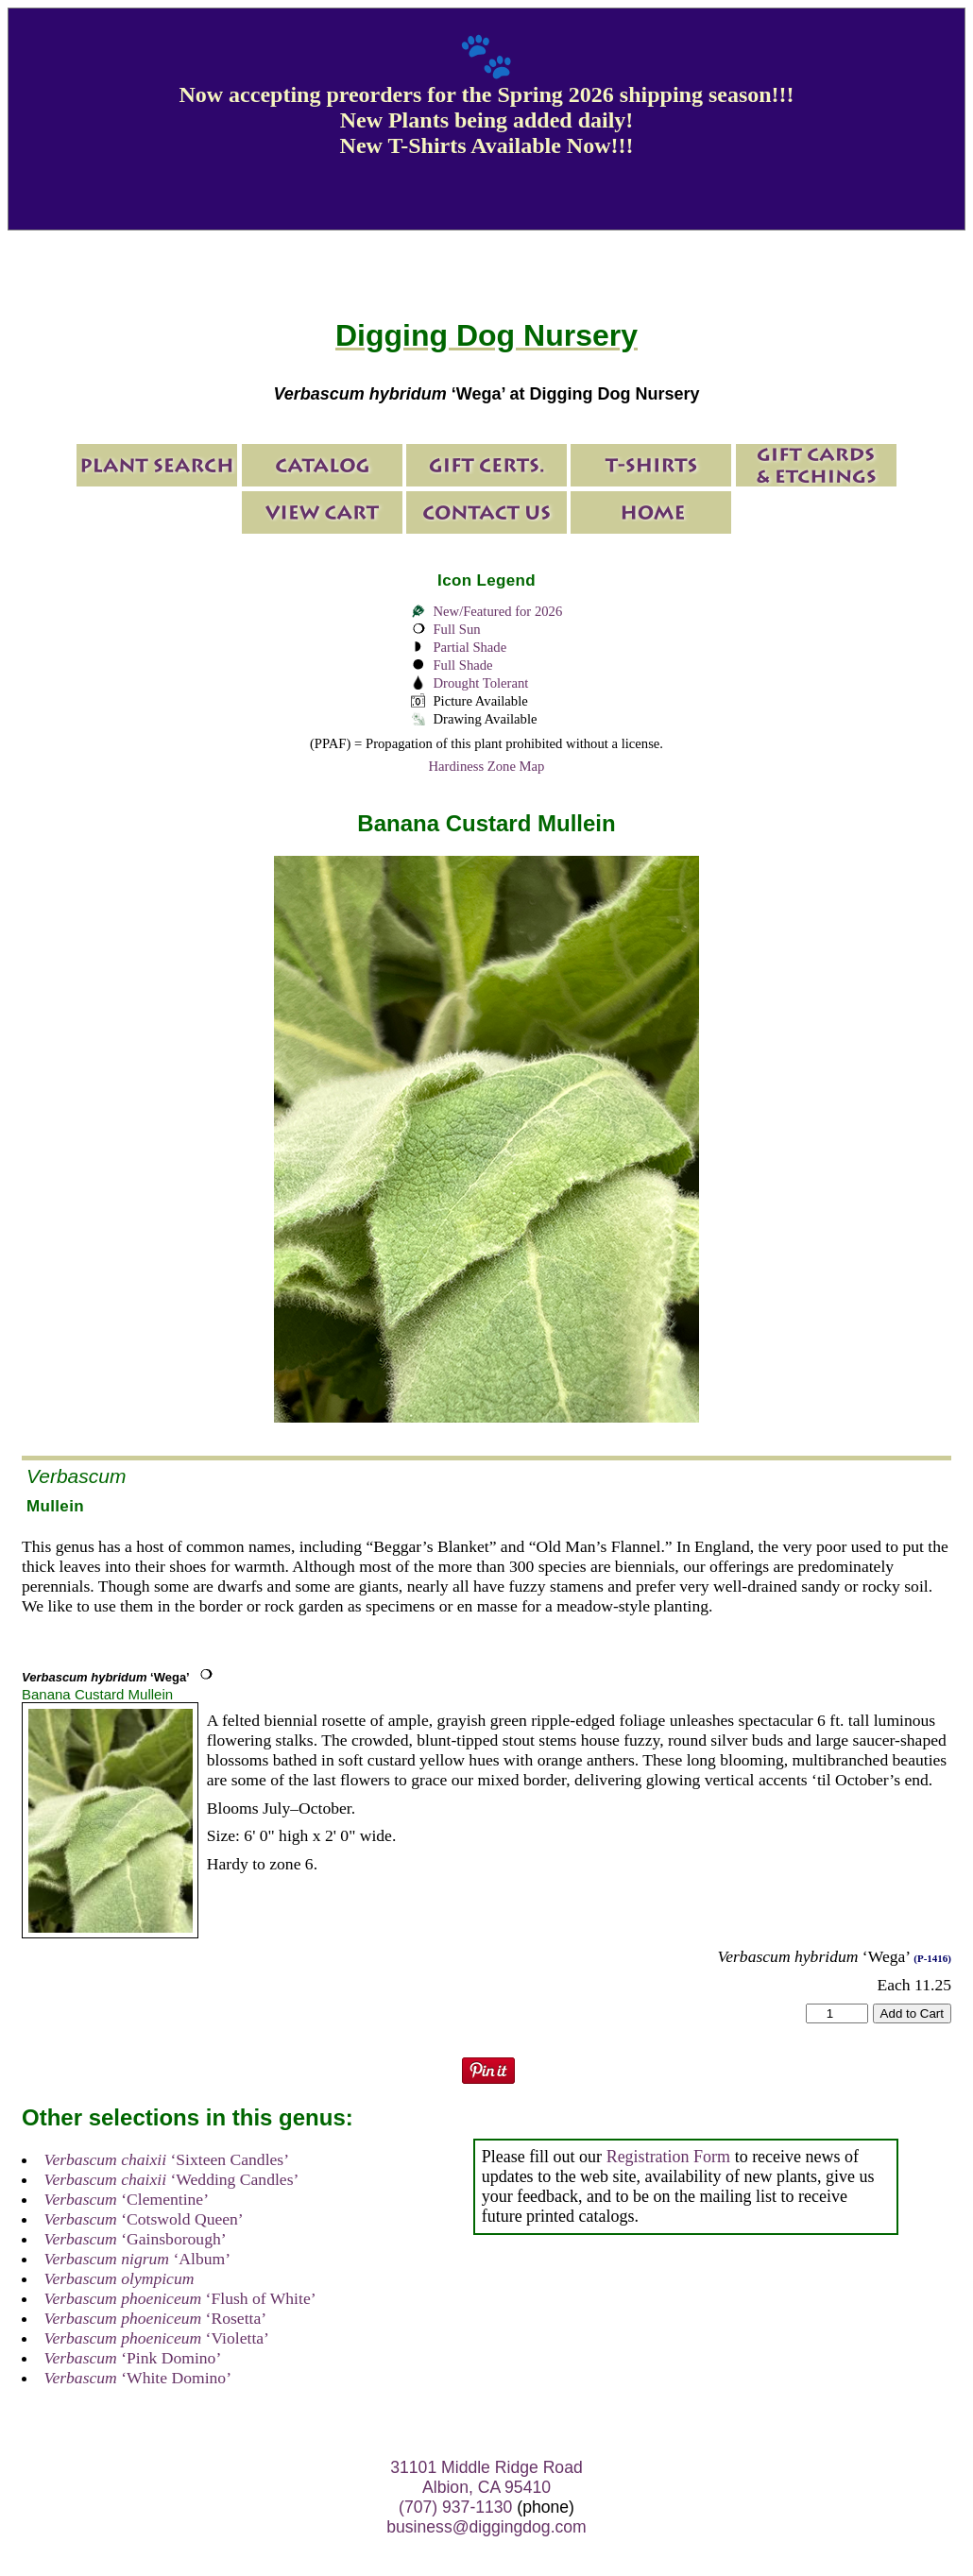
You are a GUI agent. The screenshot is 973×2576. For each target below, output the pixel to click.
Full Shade (462, 665)
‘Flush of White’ (180, 2298)
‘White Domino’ (137, 2377)
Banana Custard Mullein (97, 1694)
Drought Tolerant (480, 683)
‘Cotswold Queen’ (144, 2218)
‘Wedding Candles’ (171, 2179)
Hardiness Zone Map (487, 766)
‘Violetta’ (156, 2338)
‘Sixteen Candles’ (166, 2159)
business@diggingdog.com (486, 2526)
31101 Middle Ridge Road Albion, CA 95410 (486, 2477)
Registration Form (668, 2156)
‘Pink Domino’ (133, 2357)
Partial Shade (469, 647)
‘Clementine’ (126, 2199)
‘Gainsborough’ (135, 2238)
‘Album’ (137, 2258)
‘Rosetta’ (155, 2318)
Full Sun (456, 629)
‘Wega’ (106, 1677)
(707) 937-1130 (455, 2507)
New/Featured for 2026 (497, 611)
